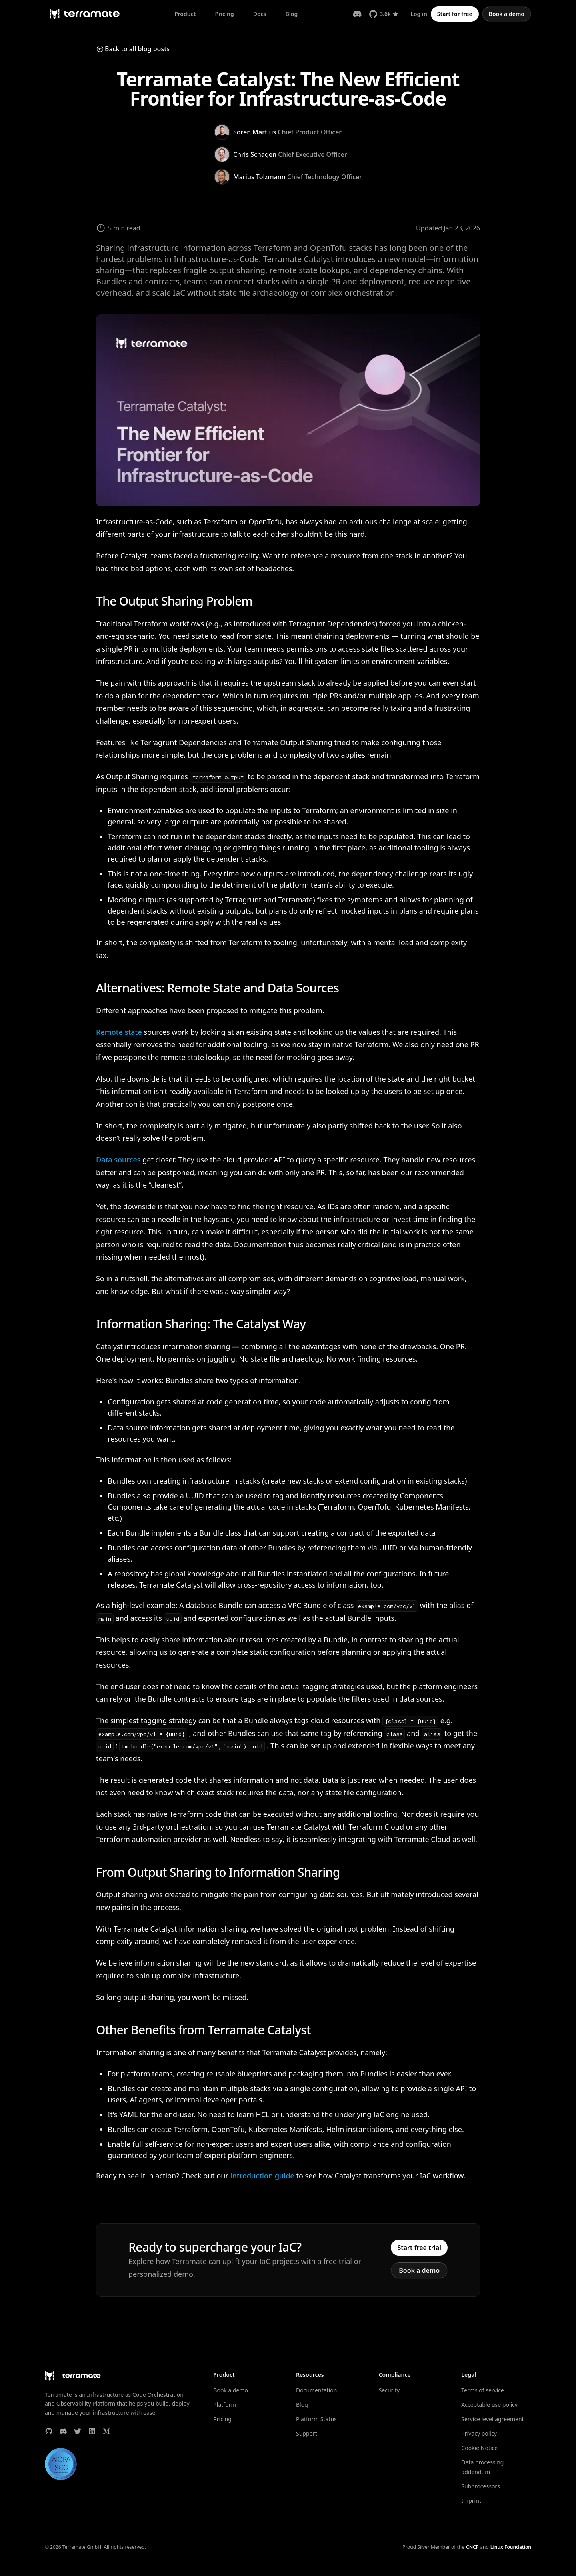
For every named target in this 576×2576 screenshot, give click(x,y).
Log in (418, 14)
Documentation (316, 2390)
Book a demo (506, 14)
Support (306, 2433)
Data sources (118, 1159)
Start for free (454, 14)
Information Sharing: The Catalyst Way (201, 1324)
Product (185, 14)
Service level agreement (492, 2419)
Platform (224, 2404)
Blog (292, 14)
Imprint (471, 2500)
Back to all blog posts (133, 48)
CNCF (472, 2547)
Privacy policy (479, 2433)
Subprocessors (480, 2486)
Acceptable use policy (489, 2404)
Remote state (119, 1032)
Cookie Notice (479, 2448)
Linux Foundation (510, 2547)
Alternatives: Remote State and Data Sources (217, 988)
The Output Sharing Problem (174, 601)
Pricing (224, 14)
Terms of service (482, 2390)
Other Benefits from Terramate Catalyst (203, 2030)
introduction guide (262, 2175)
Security (389, 2390)
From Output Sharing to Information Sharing (218, 1872)
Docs (259, 14)
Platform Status (316, 2419)
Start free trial (419, 2247)
